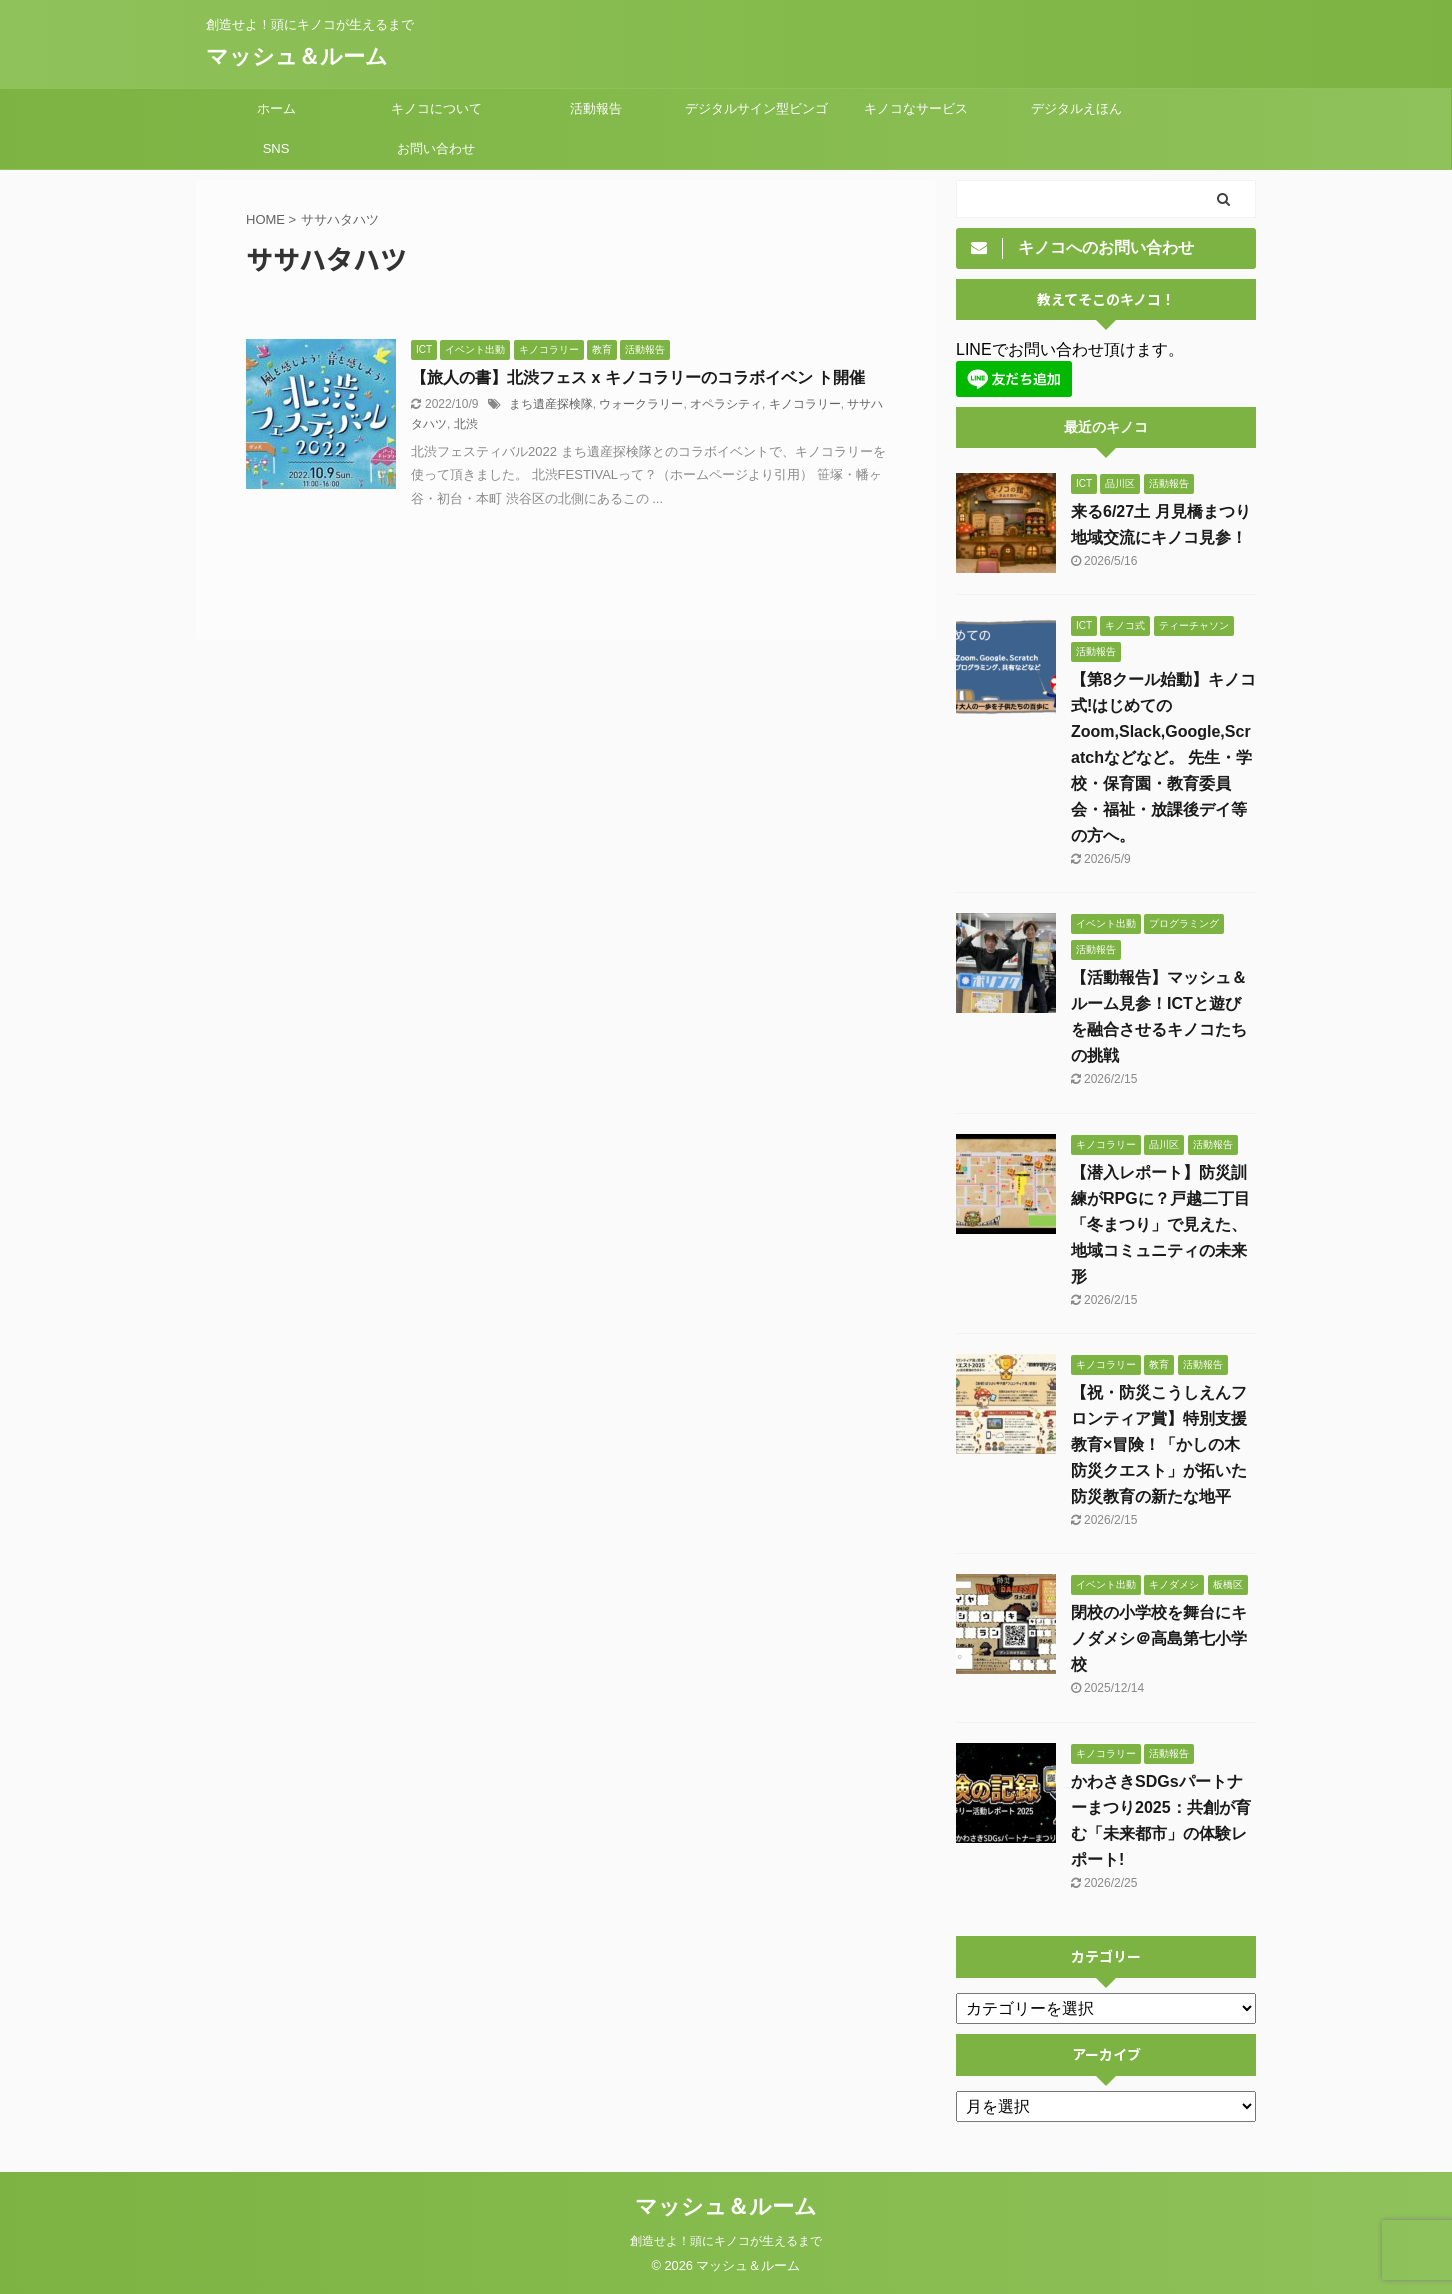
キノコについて (436, 108)
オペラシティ (726, 404)
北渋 (466, 424)
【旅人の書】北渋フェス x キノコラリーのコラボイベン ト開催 (638, 377)
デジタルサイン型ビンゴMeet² (756, 115)
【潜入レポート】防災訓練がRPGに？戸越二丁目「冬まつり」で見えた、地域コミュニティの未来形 (1160, 1224)
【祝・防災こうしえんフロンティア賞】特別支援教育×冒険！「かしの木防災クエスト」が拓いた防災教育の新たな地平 (1159, 1444)
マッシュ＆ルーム (297, 56)
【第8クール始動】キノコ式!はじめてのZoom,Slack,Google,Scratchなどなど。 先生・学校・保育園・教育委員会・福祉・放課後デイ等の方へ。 (1163, 757)
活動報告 (596, 108)
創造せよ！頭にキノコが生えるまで (726, 2241)
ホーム (276, 108)
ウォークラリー (641, 404)
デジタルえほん (1076, 108)
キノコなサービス (916, 108)
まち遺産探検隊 (551, 404)
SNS (276, 148)
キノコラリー (805, 404)
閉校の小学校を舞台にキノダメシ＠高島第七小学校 (1159, 1638)
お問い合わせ (436, 148)
